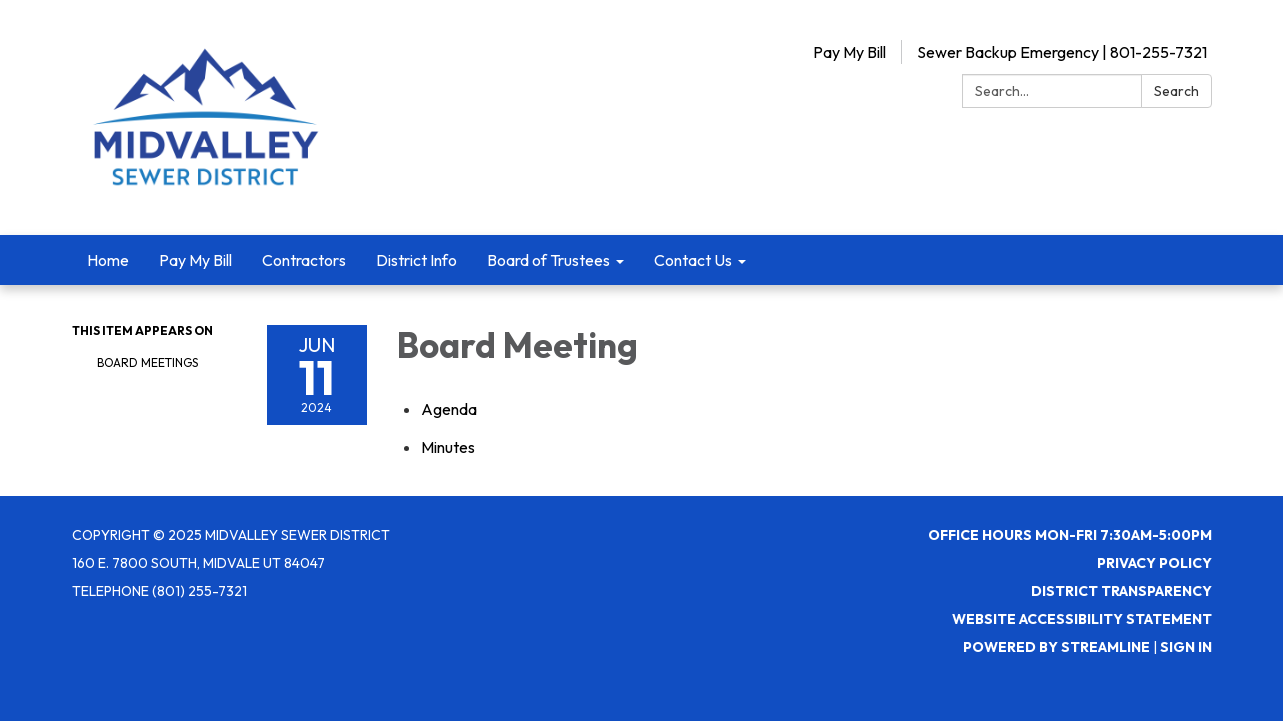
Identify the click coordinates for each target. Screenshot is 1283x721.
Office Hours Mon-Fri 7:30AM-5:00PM (1070, 535)
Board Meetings (147, 362)
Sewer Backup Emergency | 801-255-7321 (1062, 52)
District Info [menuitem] (416, 260)
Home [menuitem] (108, 260)
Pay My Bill (849, 52)
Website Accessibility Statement (1082, 619)
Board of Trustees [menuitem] (548, 260)
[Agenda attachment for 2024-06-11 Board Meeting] (449, 409)
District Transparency (1121, 591)
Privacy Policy (1154, 563)
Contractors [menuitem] (304, 260)
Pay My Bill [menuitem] (195, 260)
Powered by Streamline (1056, 647)
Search (1176, 91)
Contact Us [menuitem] (693, 260)
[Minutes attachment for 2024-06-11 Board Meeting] (448, 447)
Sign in (1186, 647)
